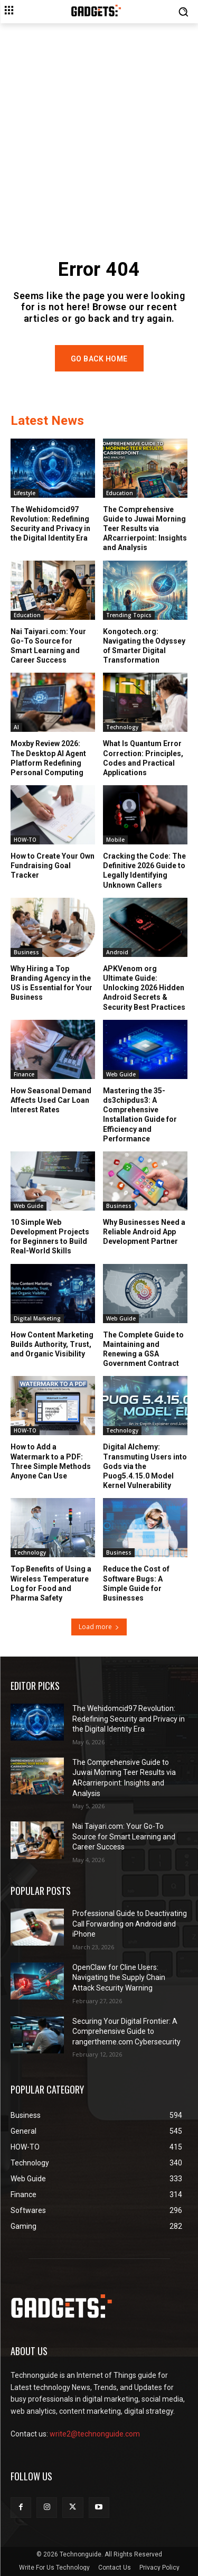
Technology (122, 727)
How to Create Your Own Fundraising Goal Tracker (53, 865)
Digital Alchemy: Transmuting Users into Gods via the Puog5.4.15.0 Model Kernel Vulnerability (145, 1466)
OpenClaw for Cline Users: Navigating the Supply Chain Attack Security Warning (118, 1977)
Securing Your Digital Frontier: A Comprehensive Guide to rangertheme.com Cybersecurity (126, 2031)
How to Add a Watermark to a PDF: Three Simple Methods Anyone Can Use (51, 1461)
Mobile (115, 839)
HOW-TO (25, 839)
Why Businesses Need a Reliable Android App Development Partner (144, 1231)
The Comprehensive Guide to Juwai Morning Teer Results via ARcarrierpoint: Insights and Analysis (145, 528)
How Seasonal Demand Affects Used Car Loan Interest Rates (51, 1100)
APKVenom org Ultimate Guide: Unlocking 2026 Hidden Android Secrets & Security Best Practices (144, 987)
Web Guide (121, 1074)
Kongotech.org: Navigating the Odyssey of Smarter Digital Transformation (144, 646)
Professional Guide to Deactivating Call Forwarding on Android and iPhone (129, 1923)
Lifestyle (24, 493)
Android (117, 952)
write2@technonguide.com (95, 2434)
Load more (99, 1626)
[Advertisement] (99, 128)
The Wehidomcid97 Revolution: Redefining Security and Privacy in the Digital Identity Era (50, 524)
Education (119, 493)
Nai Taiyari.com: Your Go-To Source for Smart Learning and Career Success (48, 646)
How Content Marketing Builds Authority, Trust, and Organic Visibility (52, 1344)
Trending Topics (129, 615)
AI (16, 727)
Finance (24, 1074)
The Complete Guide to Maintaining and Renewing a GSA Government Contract (143, 1349)
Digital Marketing (37, 1318)
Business (26, 952)
